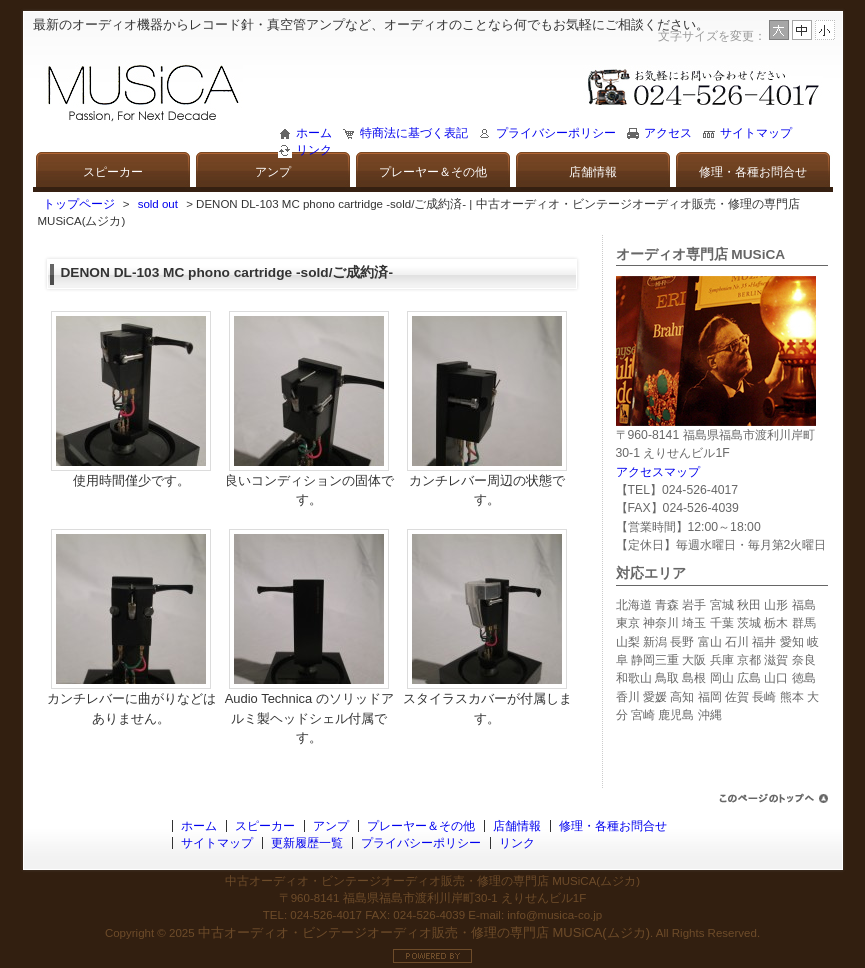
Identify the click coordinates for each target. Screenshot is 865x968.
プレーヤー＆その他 (433, 172)
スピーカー (113, 172)
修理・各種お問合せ (753, 172)
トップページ (79, 204)
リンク (314, 150)
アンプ (273, 172)
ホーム (314, 133)
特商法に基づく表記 (414, 133)
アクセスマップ (658, 472)
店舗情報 (593, 172)
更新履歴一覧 (307, 843)
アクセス (668, 133)
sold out (158, 204)
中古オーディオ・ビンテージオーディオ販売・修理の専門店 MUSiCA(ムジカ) (424, 932)
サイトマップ (756, 133)
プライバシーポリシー (556, 133)
